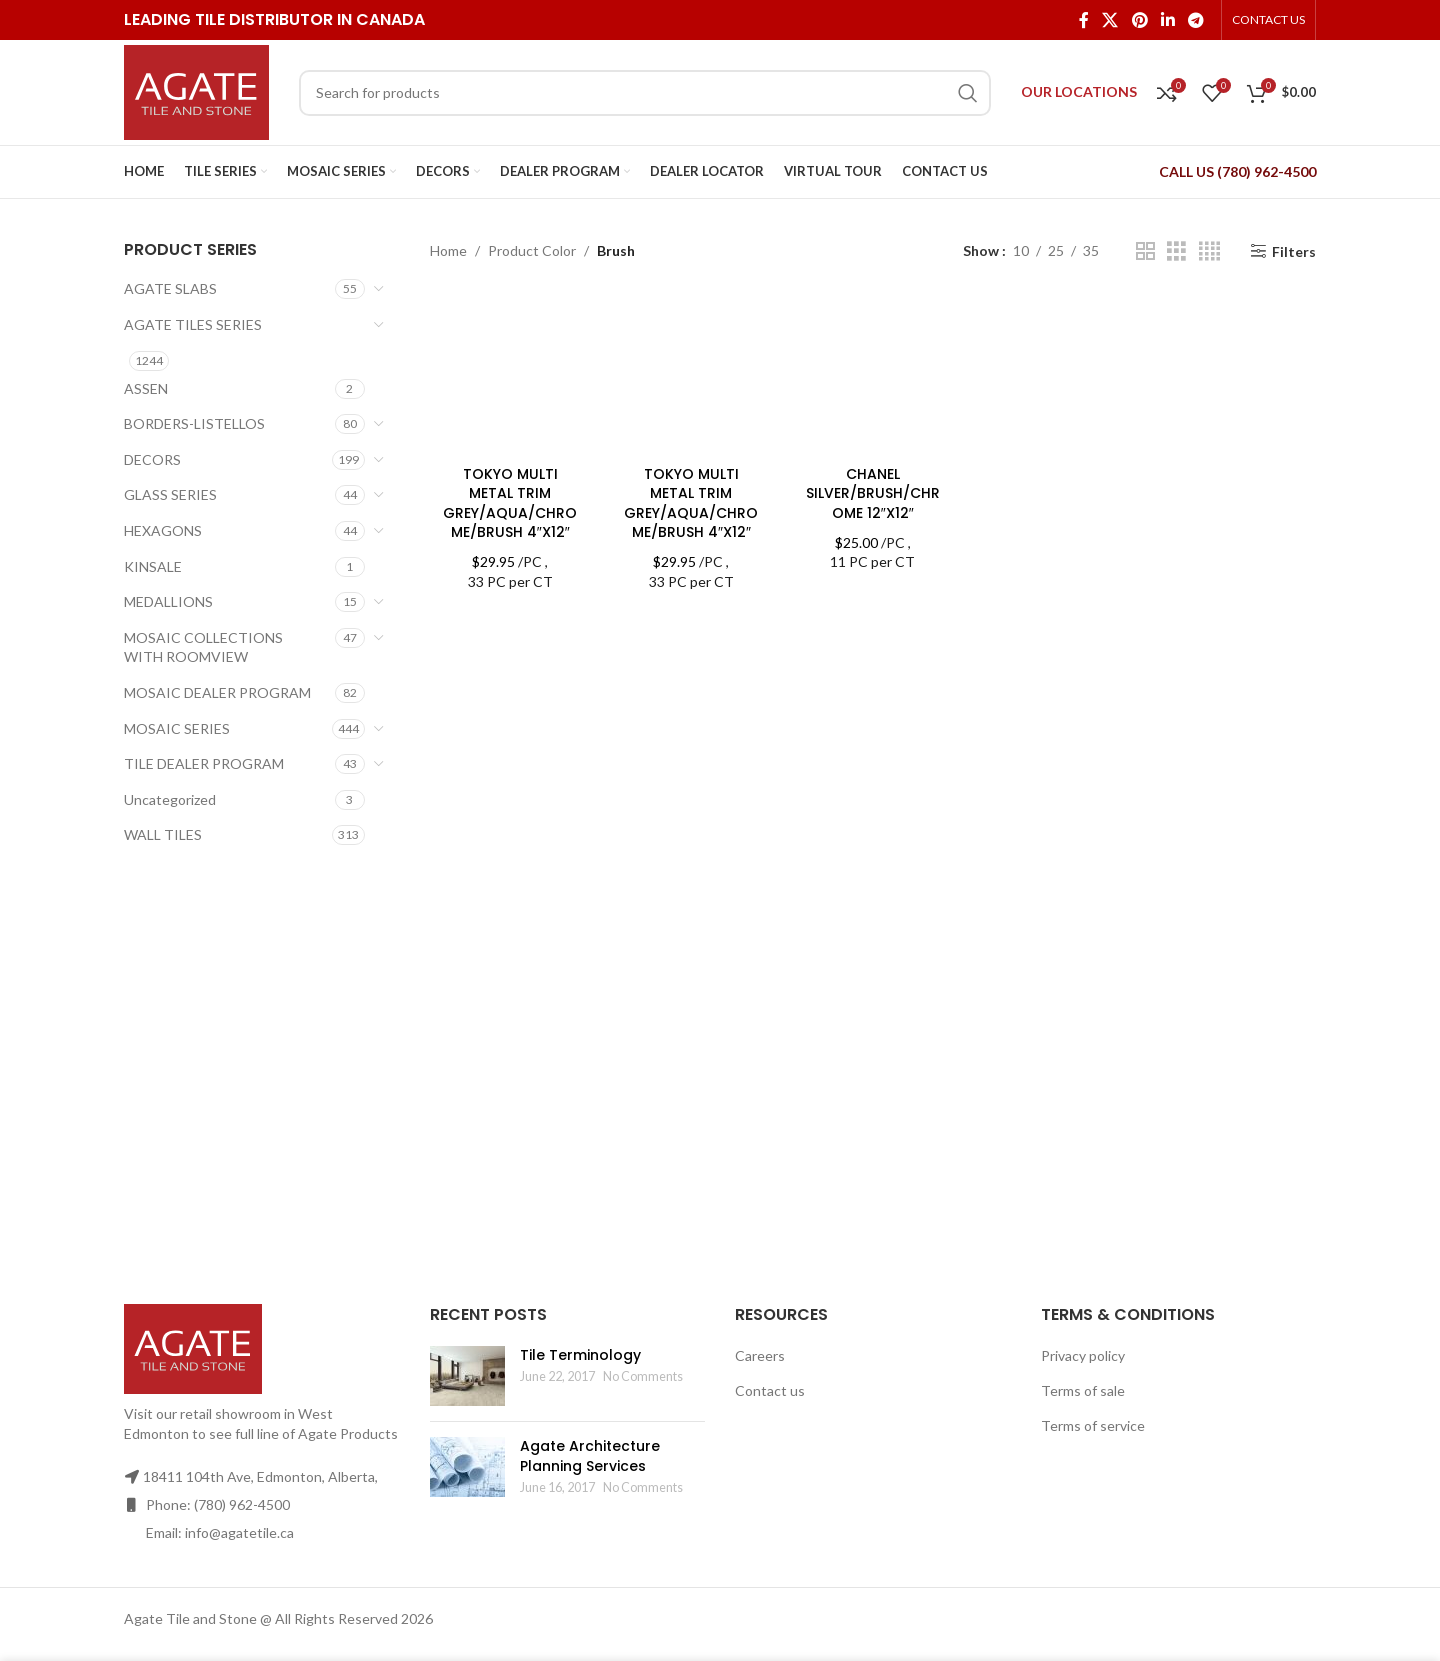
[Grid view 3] (1176, 251)
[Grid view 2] (1145, 251)
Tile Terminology (580, 1355)
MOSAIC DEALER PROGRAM (217, 692)
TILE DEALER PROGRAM (204, 763)
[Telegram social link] (1196, 20)
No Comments (643, 1376)
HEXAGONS (163, 530)
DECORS (152, 459)
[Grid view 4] (1209, 251)
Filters (1294, 251)
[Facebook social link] (1083, 20)
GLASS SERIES (170, 494)
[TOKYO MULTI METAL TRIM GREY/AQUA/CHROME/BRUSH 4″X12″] (510, 374)
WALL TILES (163, 834)
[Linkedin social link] (1167, 20)
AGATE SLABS (170, 288)
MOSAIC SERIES (177, 728)
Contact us (770, 1390)
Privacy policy (1083, 1355)
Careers (760, 1355)
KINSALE (153, 566)
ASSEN (146, 388)
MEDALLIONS (168, 601)
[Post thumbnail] (467, 1376)
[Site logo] (196, 90)
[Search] (645, 93)
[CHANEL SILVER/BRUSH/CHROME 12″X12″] (872, 374)
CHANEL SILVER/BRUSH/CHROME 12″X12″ (873, 493)
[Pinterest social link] (1139, 20)
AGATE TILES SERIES (193, 324)
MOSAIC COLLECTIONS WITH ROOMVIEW (203, 647)
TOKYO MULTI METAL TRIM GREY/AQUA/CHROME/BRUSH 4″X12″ (510, 503)
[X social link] (1110, 20)
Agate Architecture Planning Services (590, 1456)
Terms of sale (1083, 1390)
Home (448, 250)
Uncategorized (170, 799)
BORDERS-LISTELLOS (194, 423)
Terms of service (1093, 1425)
